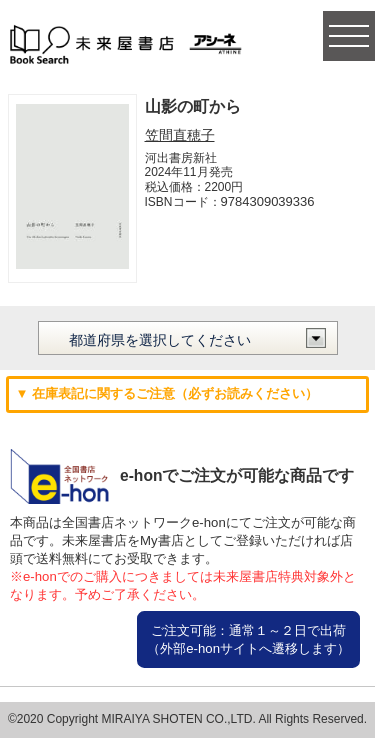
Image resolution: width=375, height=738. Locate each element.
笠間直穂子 (180, 135)
